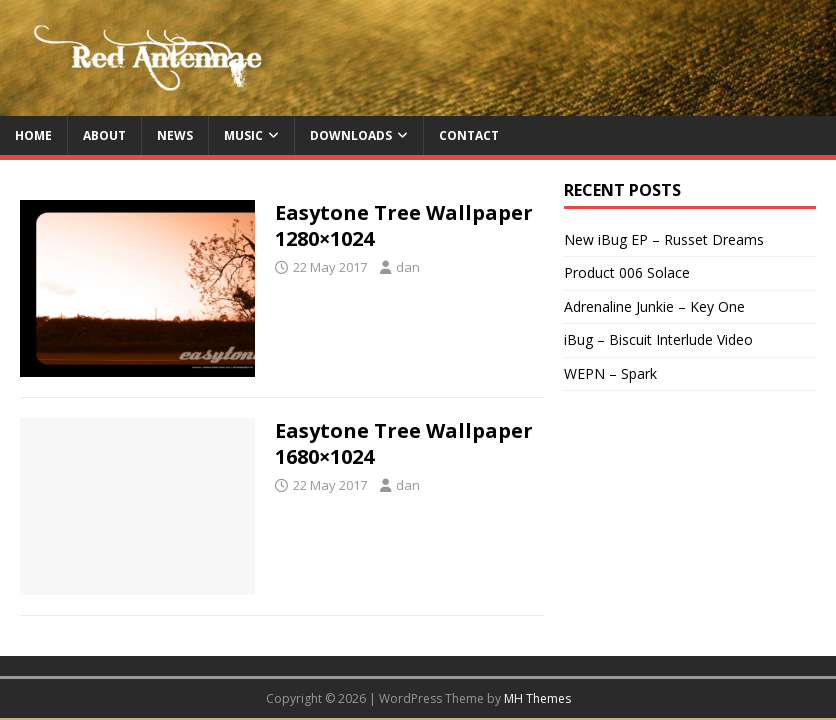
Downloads (351, 135)
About (104, 135)
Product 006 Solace (627, 272)
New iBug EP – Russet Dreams (664, 239)
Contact (469, 135)
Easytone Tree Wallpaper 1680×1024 (404, 443)
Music (243, 135)
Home (33, 135)
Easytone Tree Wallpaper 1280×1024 (404, 225)
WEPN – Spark (610, 373)
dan (408, 267)
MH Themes (537, 698)
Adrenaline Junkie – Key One (654, 306)
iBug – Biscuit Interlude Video (658, 339)
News (175, 135)
